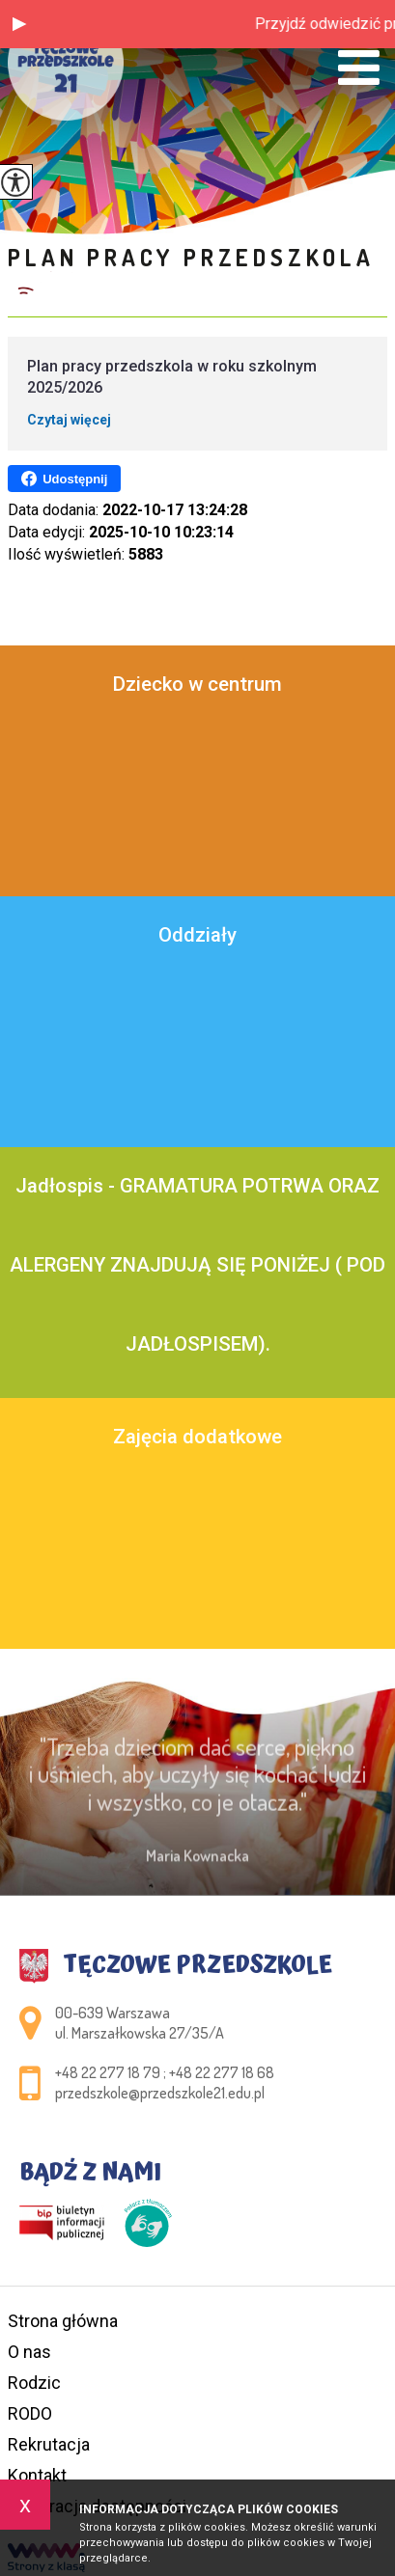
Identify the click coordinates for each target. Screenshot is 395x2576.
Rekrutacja (49, 2444)
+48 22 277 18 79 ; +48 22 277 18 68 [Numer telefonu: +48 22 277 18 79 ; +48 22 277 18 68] (164, 2072)
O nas (29, 2352)
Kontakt (37, 2475)
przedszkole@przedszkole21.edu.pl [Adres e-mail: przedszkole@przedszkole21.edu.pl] (160, 2092)
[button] (19, 24)
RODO (30, 2413)
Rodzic (34, 2382)
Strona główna (63, 2321)
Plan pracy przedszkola (191, 257)
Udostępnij (64, 478)
